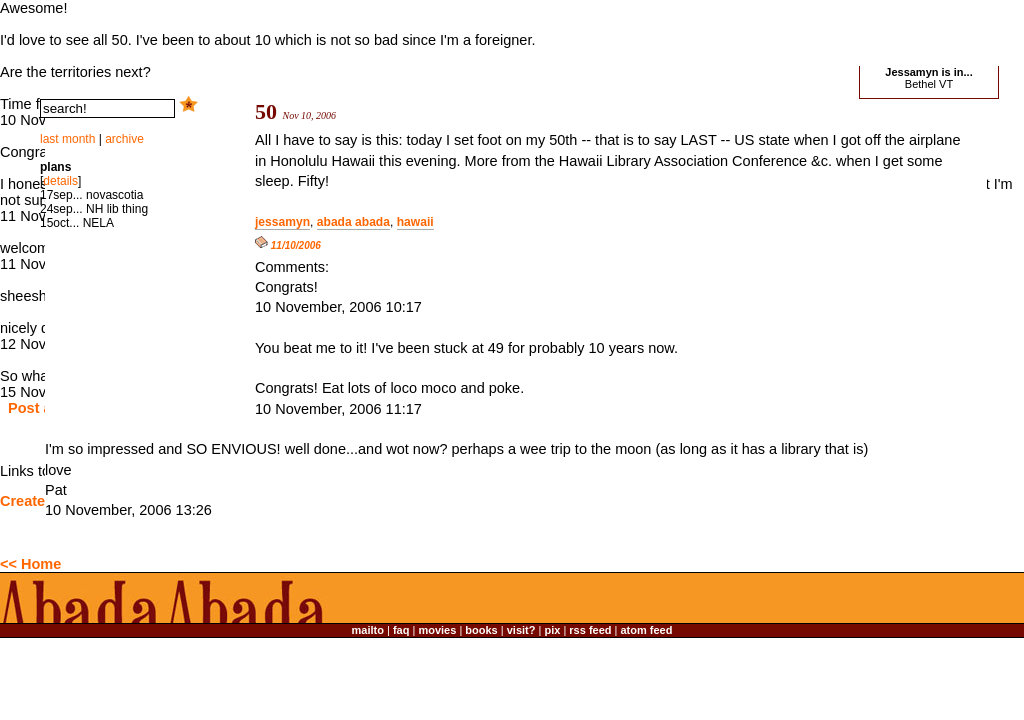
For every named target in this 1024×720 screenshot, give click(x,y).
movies (437, 630)
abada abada (353, 222)
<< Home (30, 564)
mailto (368, 630)
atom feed (647, 630)
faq (401, 630)
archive (124, 139)
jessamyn (282, 222)
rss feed (590, 630)
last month (67, 139)
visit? (521, 630)
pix (552, 630)
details (60, 181)
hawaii (415, 222)
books (481, 630)
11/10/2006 (288, 245)
